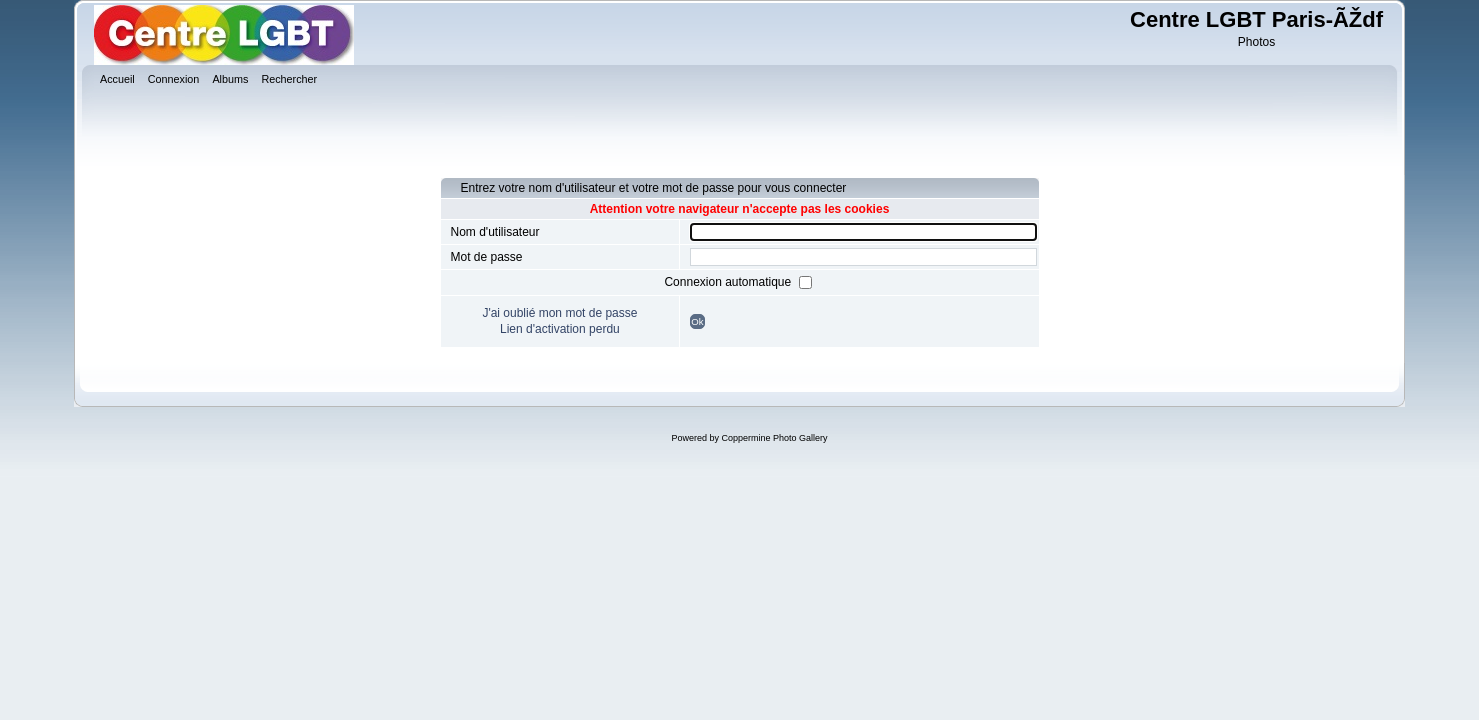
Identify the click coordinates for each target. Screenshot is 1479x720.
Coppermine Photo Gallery (774, 438)
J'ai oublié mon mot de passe (559, 313)
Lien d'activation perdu (560, 329)
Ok (697, 321)
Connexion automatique (729, 282)
